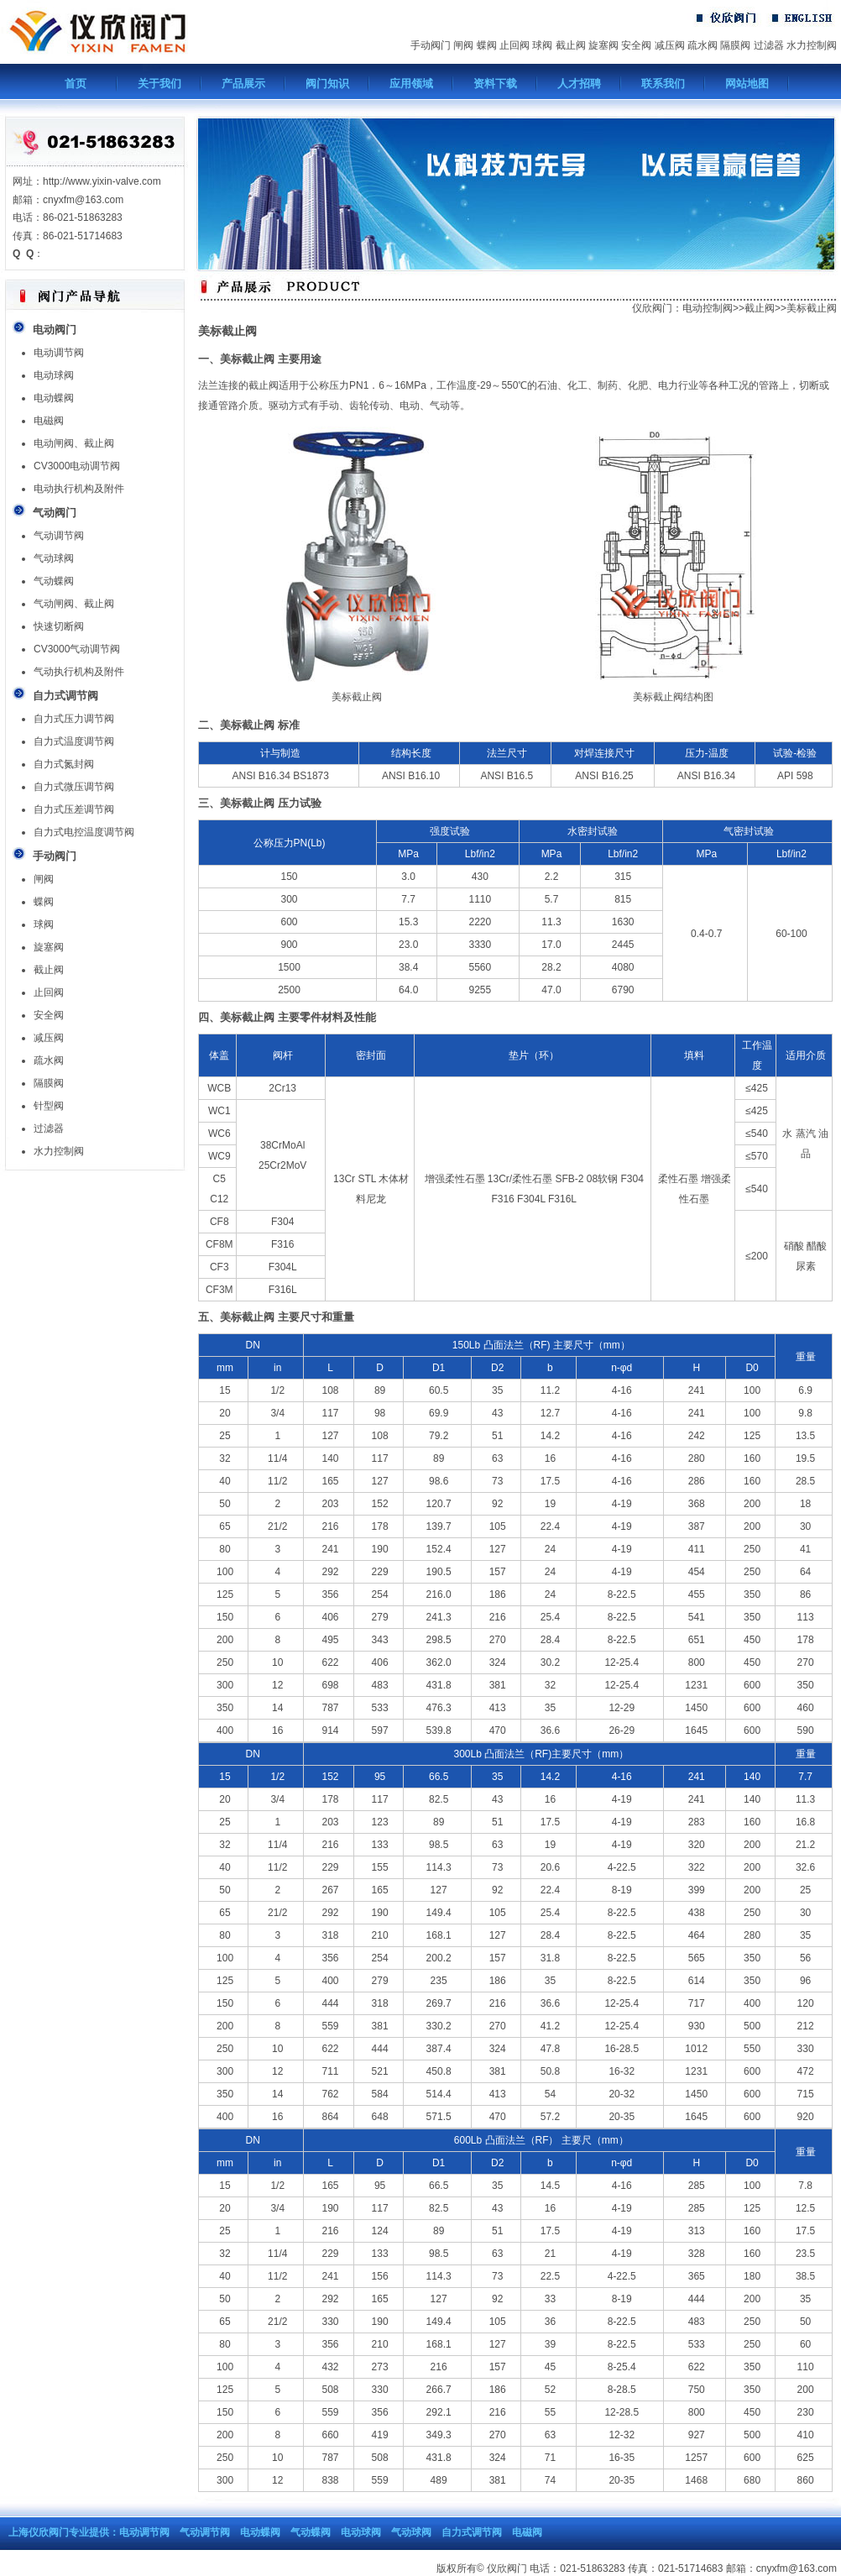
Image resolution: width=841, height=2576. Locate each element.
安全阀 (636, 45)
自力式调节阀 (471, 2532)
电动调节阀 (59, 353)
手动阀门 (430, 45)
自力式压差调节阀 (74, 809)
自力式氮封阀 (64, 764)
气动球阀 (54, 558)
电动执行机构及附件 (79, 489)
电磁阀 (49, 421)
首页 (75, 83)
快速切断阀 (59, 626)
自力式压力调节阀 (74, 719)
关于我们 (159, 83)
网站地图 (747, 83)
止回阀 (514, 45)
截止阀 (571, 45)
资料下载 (495, 83)
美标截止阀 (811, 308)
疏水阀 (702, 45)
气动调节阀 (59, 536)
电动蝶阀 (54, 398)
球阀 (542, 45)
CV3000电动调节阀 (77, 466)
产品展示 (243, 83)
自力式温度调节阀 (74, 741)
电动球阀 (54, 375)
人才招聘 (579, 83)
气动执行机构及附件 (79, 672)
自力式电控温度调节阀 (84, 832)
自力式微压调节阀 (74, 787)
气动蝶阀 (54, 581)
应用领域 (411, 83)
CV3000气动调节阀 (77, 649)
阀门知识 (327, 83)
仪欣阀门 (652, 308)
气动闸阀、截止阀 (74, 604)
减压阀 (670, 45)
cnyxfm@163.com (796, 2568)
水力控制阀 (811, 45)
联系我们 (663, 83)
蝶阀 (487, 45)
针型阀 (49, 1106)
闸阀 (463, 45)
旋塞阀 (603, 45)
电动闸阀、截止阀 (74, 443)
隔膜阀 (735, 45)
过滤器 (769, 45)
